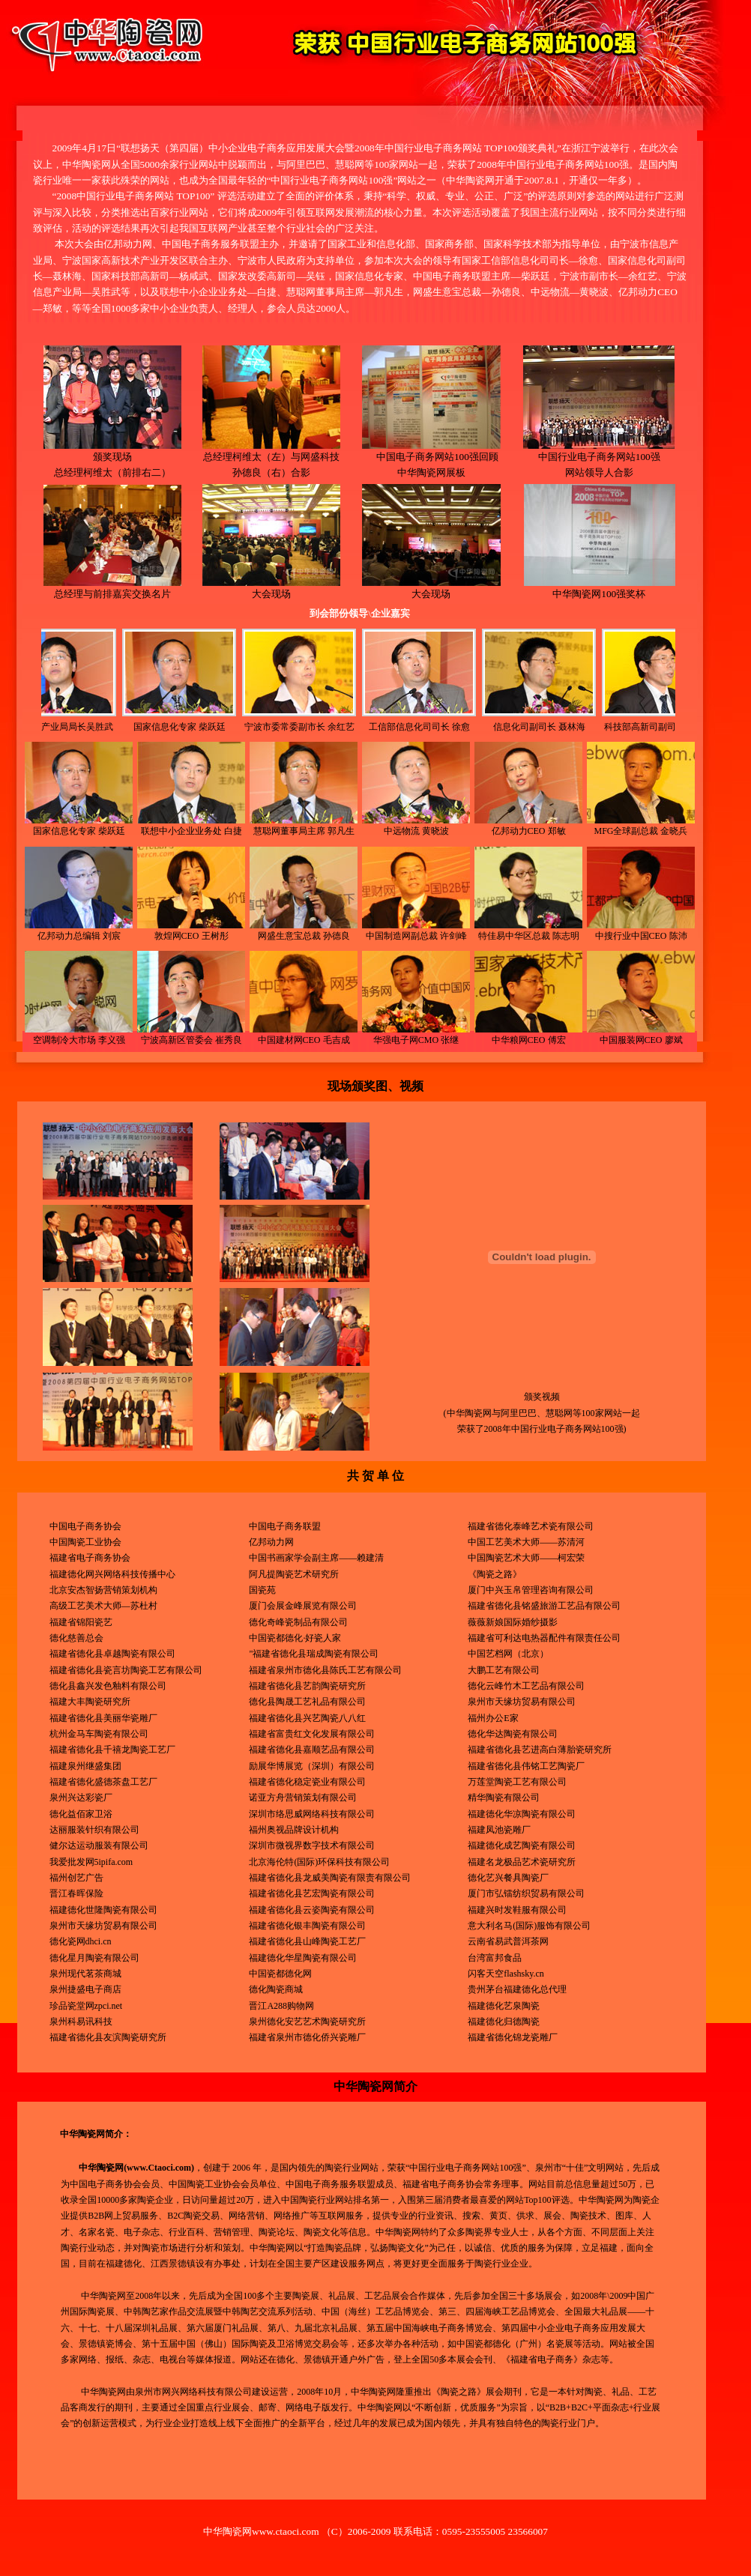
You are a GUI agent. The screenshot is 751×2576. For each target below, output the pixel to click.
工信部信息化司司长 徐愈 (365, 727)
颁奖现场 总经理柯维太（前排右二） (112, 459)
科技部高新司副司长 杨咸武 (605, 727)
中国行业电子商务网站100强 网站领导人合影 (599, 459)
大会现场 (271, 588)
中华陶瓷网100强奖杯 (599, 588)
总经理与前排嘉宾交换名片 (112, 588)
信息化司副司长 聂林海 (485, 727)
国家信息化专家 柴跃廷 (125, 727)
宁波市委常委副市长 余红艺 (245, 727)
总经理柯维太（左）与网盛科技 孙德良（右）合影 (271, 459)
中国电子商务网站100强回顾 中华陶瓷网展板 (431, 459)
